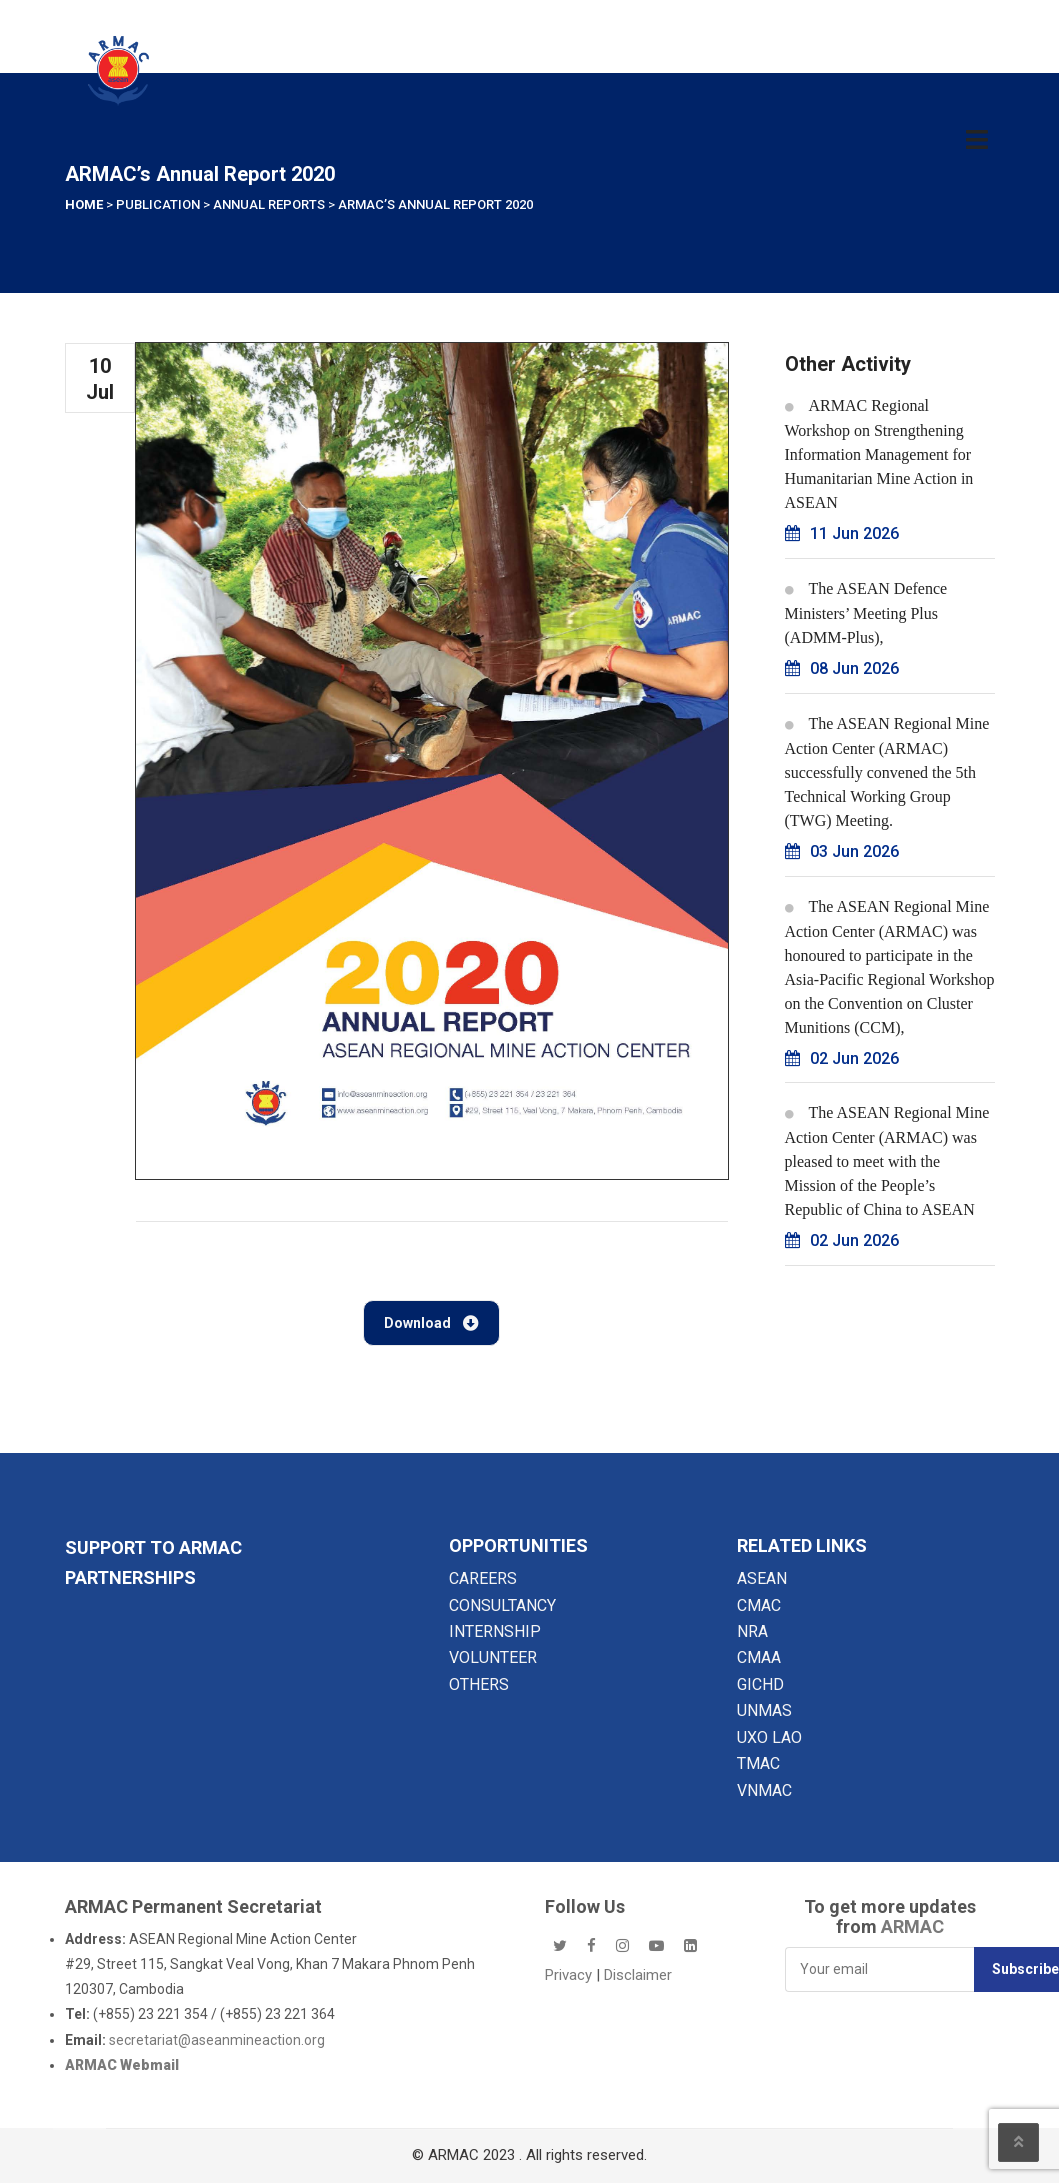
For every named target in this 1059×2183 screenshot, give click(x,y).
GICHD (760, 1684)
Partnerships (130, 1577)
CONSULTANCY (502, 1605)
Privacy (570, 1975)
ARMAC (912, 1926)
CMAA (759, 1657)
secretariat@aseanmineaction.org (217, 2040)
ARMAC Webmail (122, 2065)
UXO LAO (769, 1737)
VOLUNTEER (493, 1657)
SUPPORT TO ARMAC (153, 1547)
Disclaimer (638, 1975)
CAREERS (483, 1578)
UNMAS (764, 1710)
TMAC (758, 1763)
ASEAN (762, 1578)
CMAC (759, 1605)
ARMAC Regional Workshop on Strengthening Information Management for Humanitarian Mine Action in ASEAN (879, 454)
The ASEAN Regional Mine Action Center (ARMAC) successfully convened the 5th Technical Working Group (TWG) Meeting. (887, 772)
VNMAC (764, 1790)
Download (431, 1323)
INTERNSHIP (495, 1631)
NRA (752, 1631)
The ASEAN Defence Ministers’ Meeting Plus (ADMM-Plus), (866, 613)
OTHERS (479, 1684)
